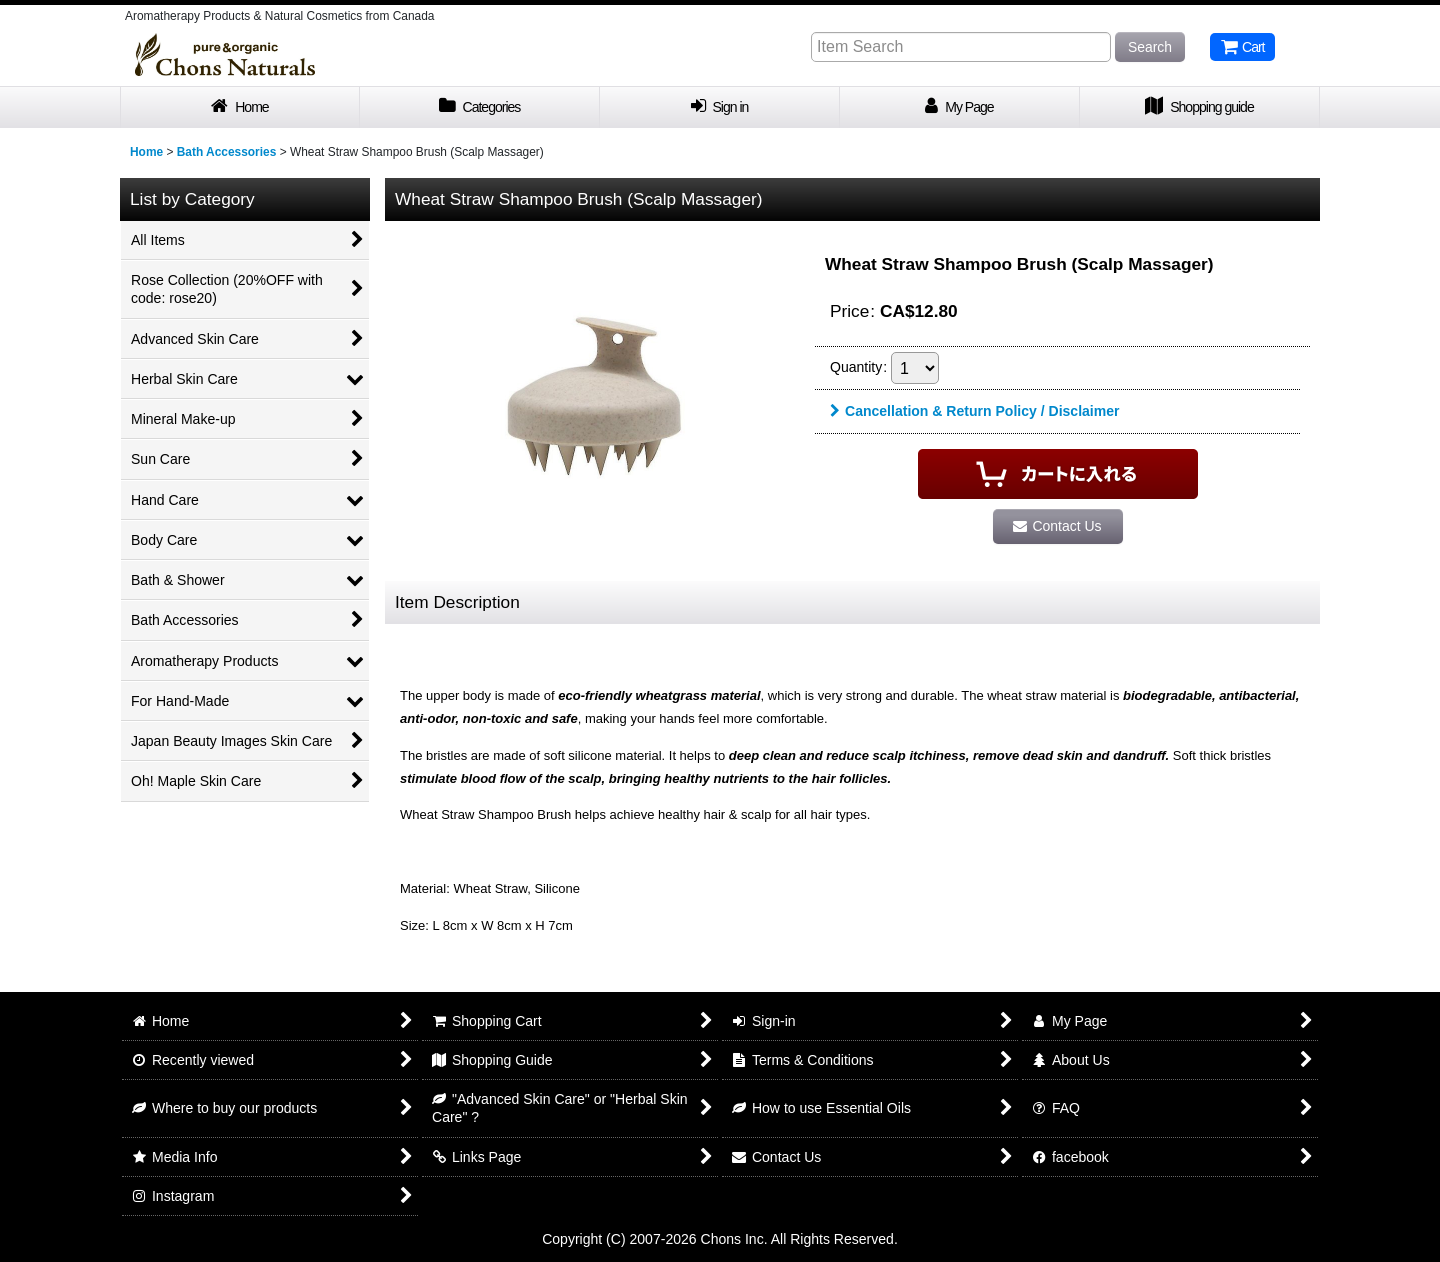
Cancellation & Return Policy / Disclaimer (974, 411)
